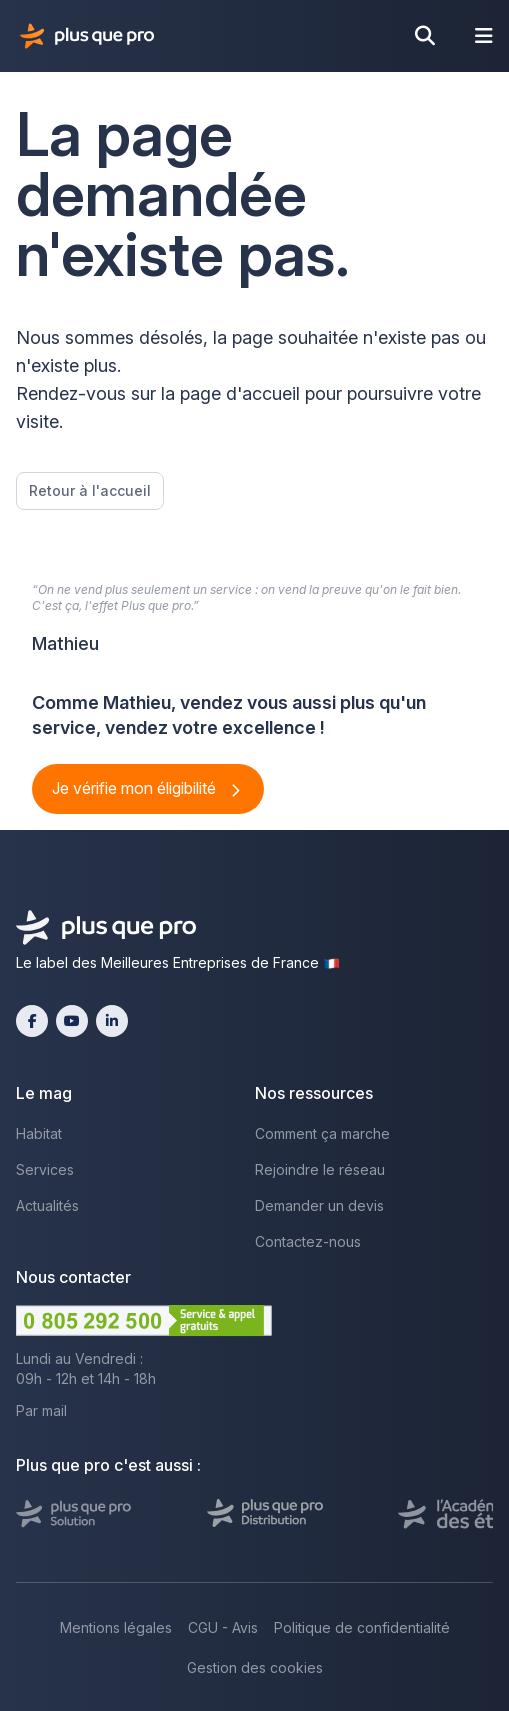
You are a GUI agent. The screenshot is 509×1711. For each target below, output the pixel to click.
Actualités (47, 1205)
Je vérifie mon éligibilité (136, 788)
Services (45, 1169)
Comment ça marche (322, 1133)
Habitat (39, 1133)
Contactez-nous (308, 1241)
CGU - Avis (223, 1627)
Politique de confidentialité (362, 1627)
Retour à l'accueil (90, 490)
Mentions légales (116, 1627)
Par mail (41, 1410)
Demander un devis (319, 1205)
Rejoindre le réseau (320, 1169)
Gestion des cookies (255, 1667)
